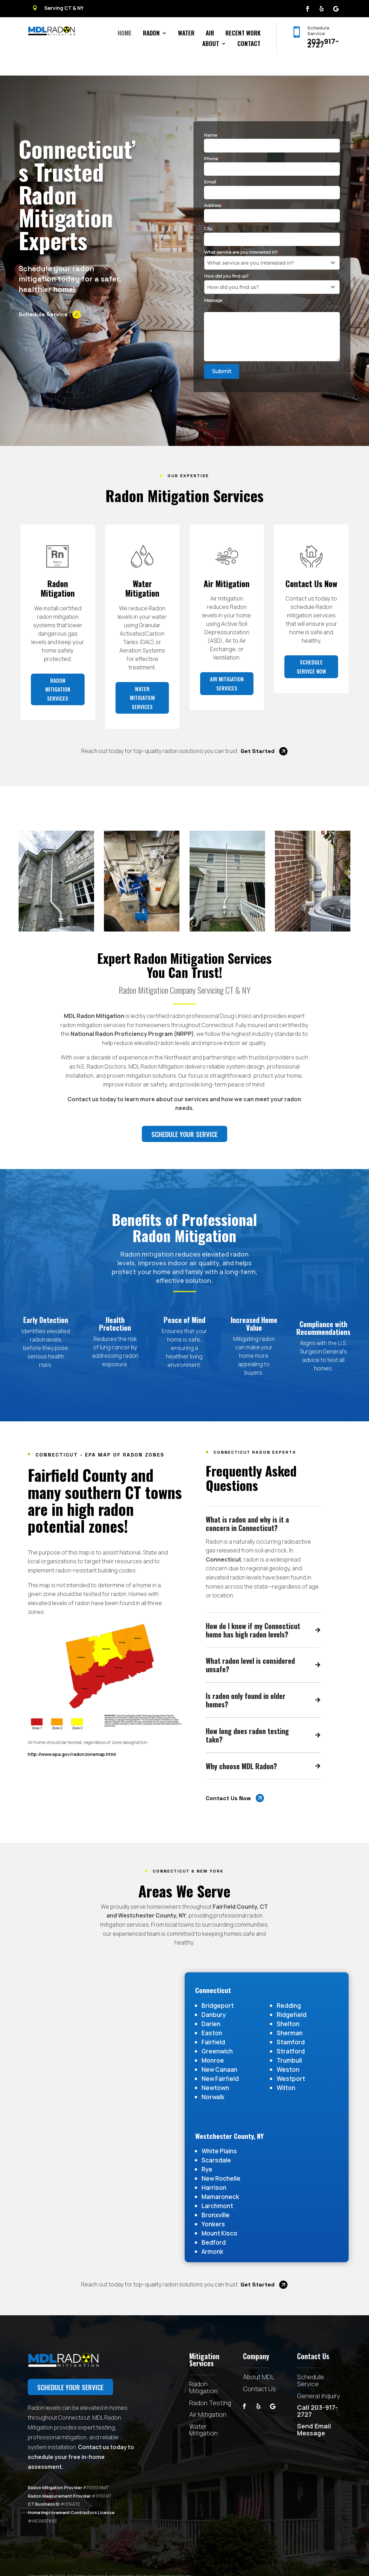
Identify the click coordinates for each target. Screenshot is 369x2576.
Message (214, 284)
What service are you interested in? (242, 236)
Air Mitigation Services (227, 687)
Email (211, 165)
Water (186, 34)
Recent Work (243, 34)
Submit (221, 355)
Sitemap (166, 2560)
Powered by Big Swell (132, 2560)
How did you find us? (227, 259)
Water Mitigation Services (142, 701)
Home (125, 34)
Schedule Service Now (311, 670)
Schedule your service (199, 1118)
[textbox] (265, 246)
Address (214, 189)
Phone (212, 142)
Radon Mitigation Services (57, 693)
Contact (249, 44)
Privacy (185, 2560)
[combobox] (272, 247)
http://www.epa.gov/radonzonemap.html (63, 1738)
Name (212, 119)
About (210, 44)
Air (210, 34)
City (209, 212)
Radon (151, 34)
